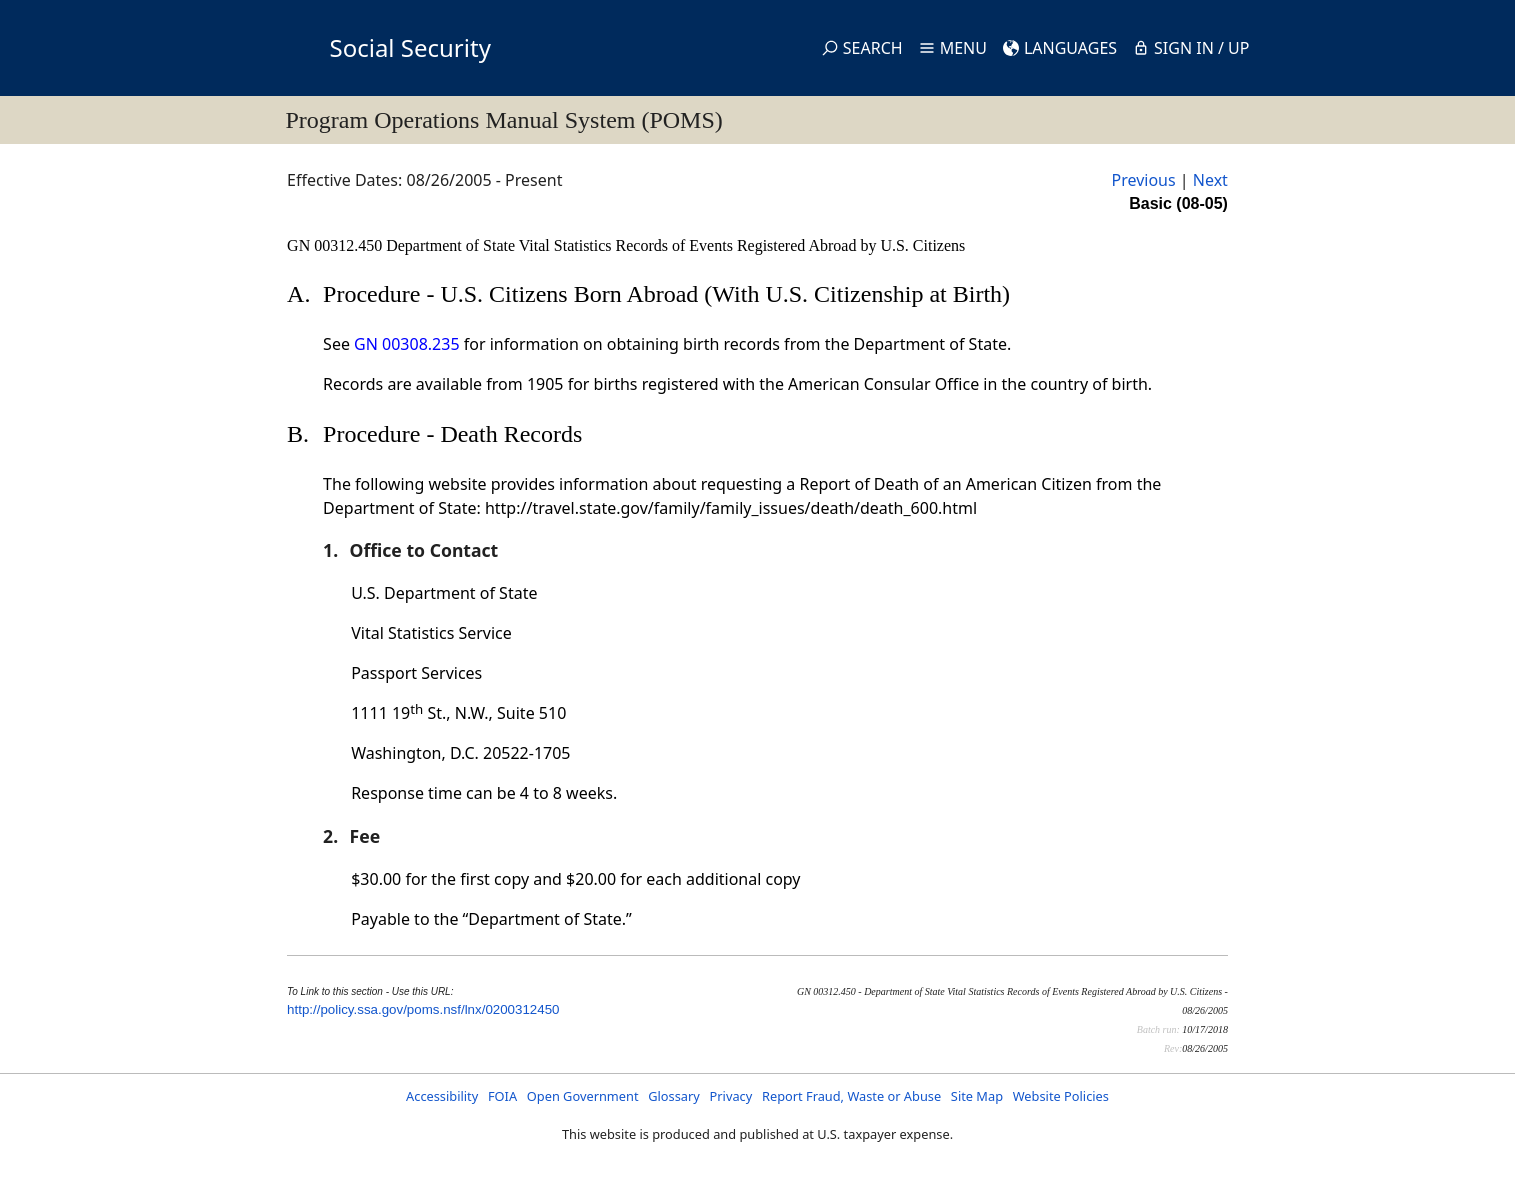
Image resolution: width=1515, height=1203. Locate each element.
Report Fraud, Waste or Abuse (851, 1096)
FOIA (502, 1096)
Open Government (583, 1096)
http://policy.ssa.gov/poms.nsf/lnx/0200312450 (423, 1009)
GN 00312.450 (336, 245)
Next (1210, 180)
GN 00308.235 (406, 344)
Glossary (674, 1096)
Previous (1143, 180)
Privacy (731, 1096)
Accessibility (442, 1096)
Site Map (977, 1096)
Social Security (410, 47)
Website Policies (1061, 1096)
